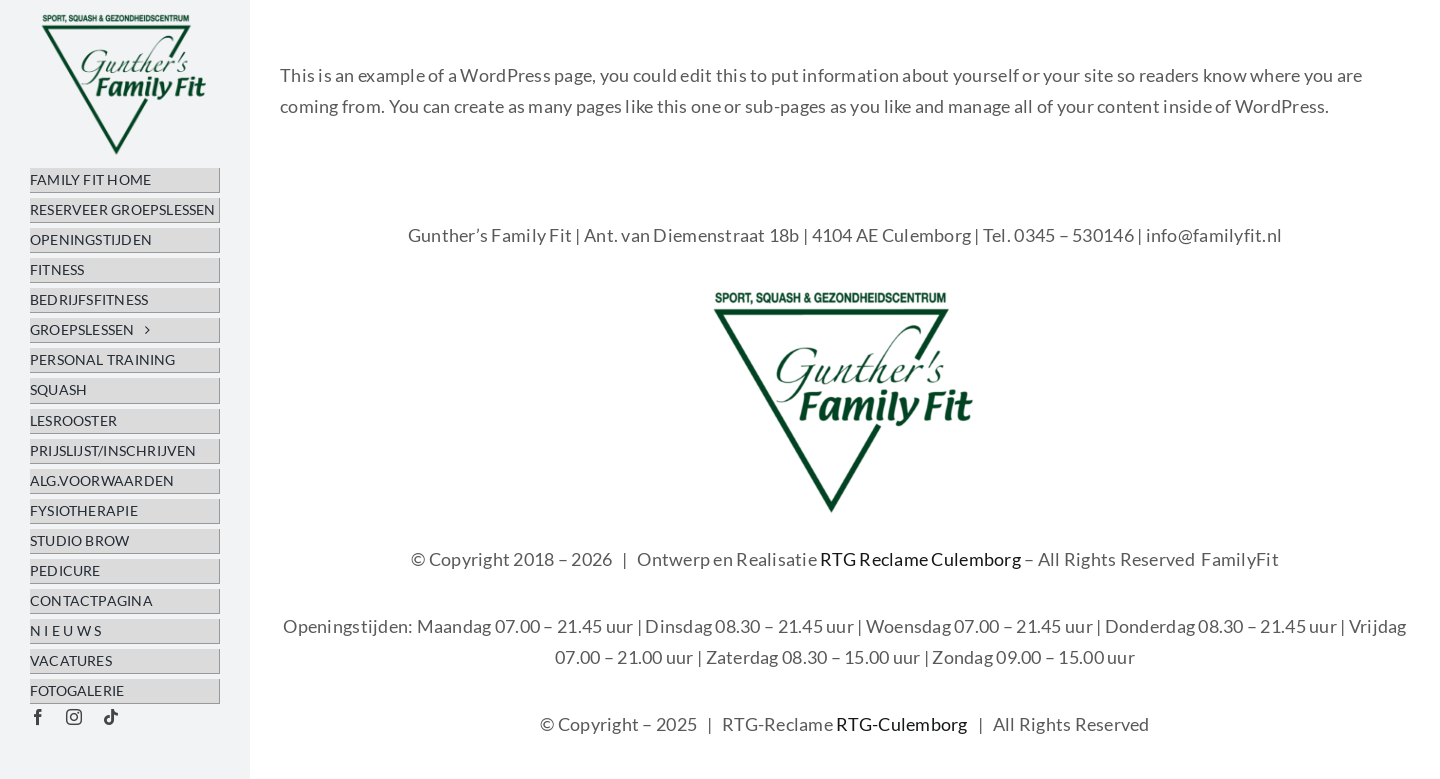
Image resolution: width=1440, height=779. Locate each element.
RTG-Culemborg (902, 724)
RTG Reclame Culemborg (920, 559)
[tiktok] (111, 717)
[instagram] (74, 717)
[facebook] (38, 717)
